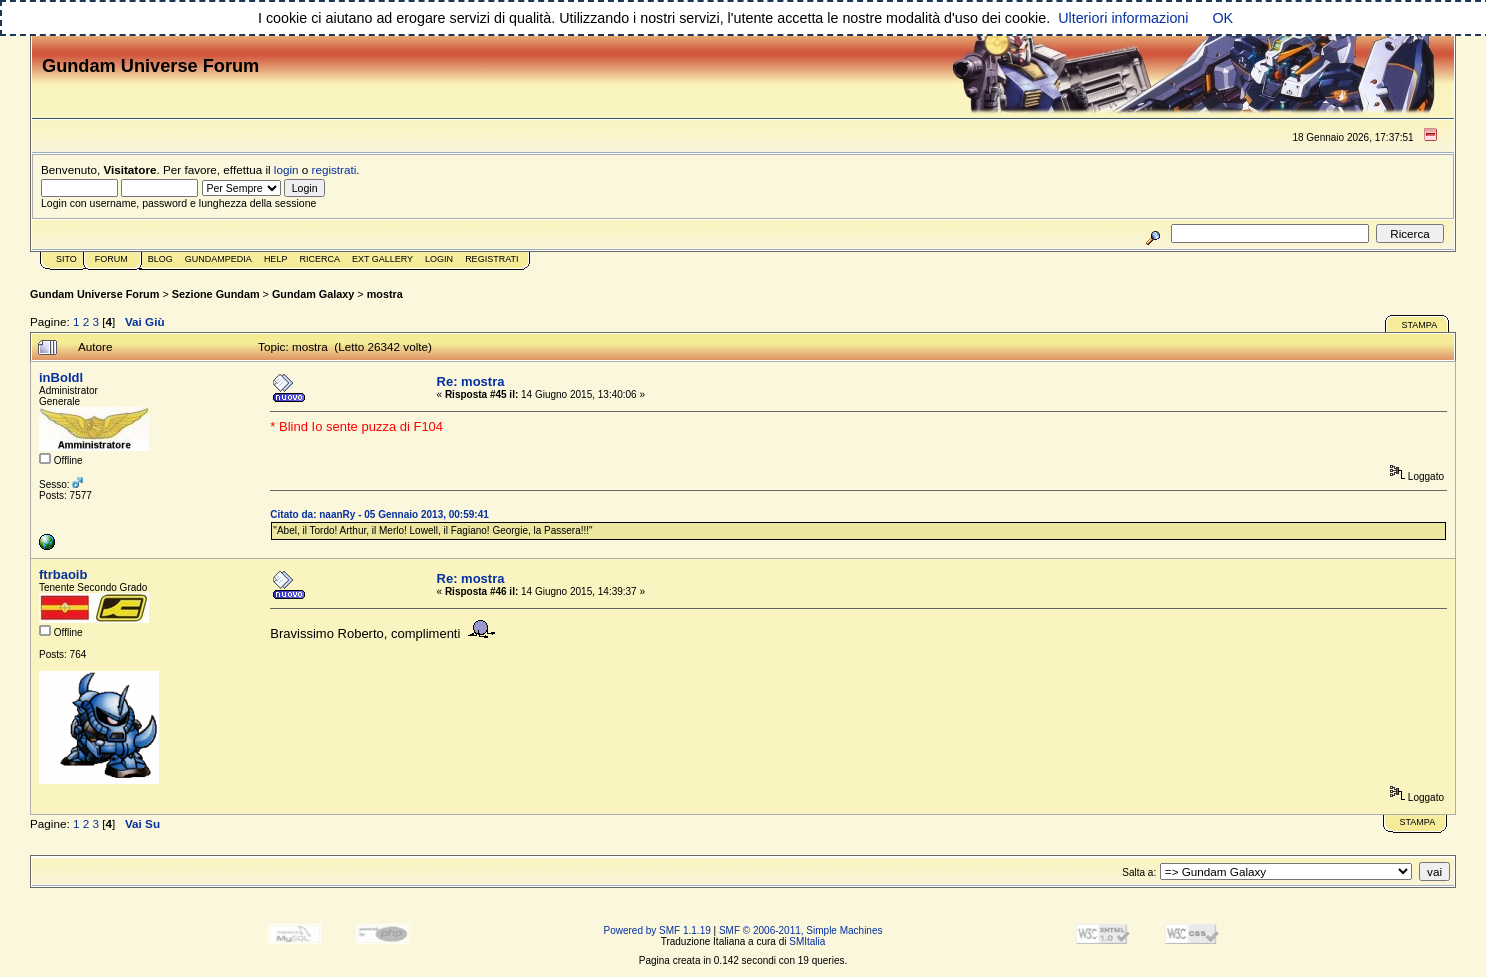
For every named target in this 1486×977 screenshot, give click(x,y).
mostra (385, 294)
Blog (160, 259)
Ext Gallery (382, 259)
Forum (111, 259)
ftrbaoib (63, 574)
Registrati (491, 259)
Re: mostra (471, 381)
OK (1222, 18)
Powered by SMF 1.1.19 (657, 930)
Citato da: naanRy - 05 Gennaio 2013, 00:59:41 (379, 514)
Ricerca (319, 259)
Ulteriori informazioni (1123, 18)
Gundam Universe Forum (94, 294)
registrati (334, 169)
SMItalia (807, 941)
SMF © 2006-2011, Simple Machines (801, 930)
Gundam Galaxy (313, 294)
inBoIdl (61, 377)
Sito (66, 259)
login (286, 169)
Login (439, 259)
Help (276, 259)
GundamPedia (218, 259)
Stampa (1419, 325)
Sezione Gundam (216, 294)
